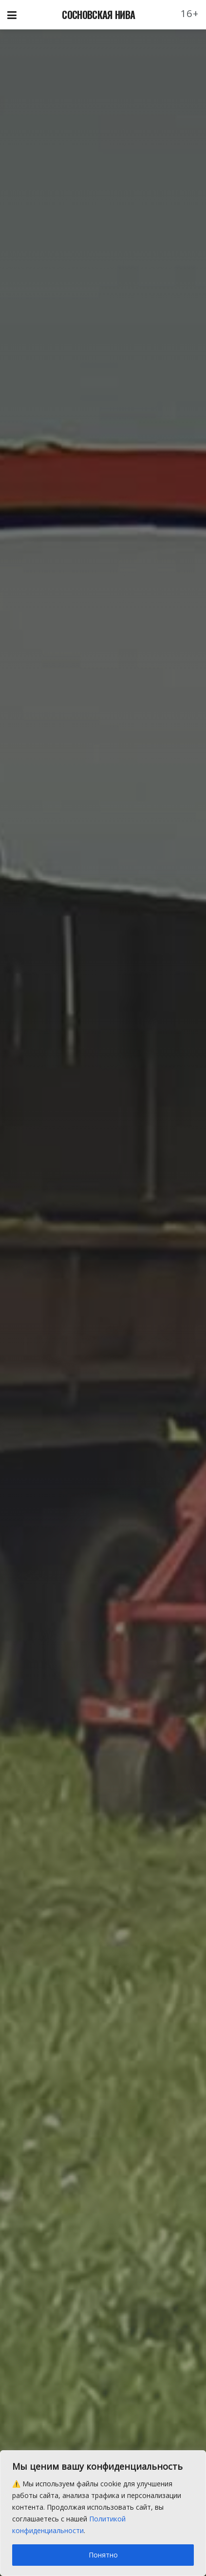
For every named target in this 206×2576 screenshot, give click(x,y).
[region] (103, 2513)
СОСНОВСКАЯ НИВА (98, 14)
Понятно (103, 2554)
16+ (190, 13)
